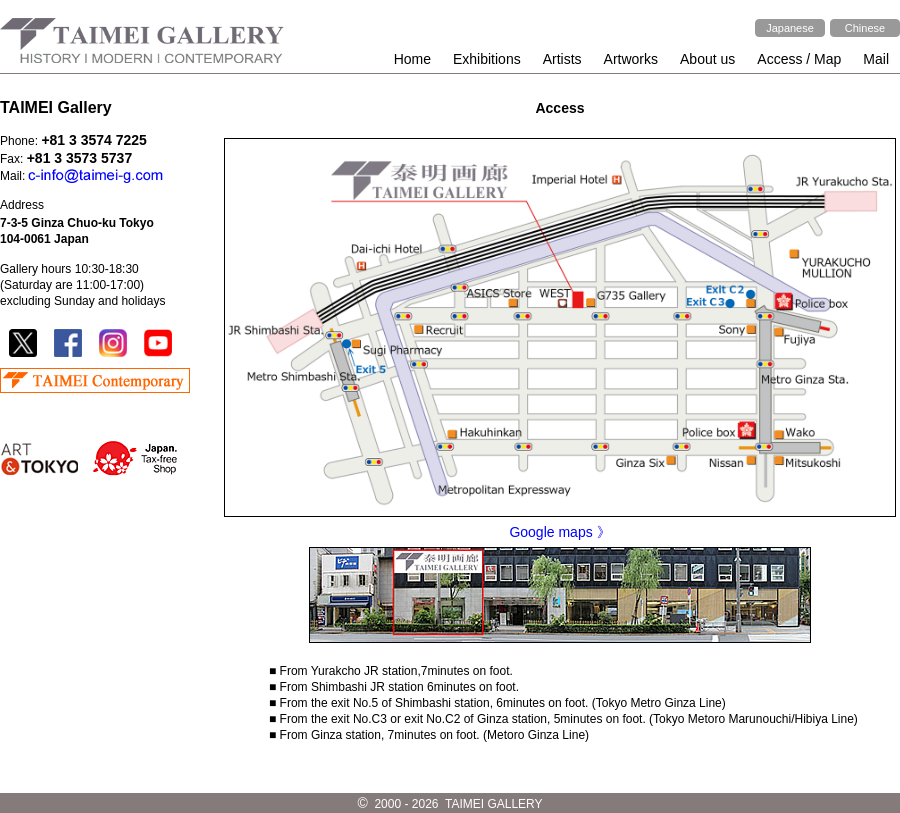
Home (412, 59)
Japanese (790, 28)
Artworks (631, 59)
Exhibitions (487, 59)
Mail (876, 59)
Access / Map (799, 59)
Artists (562, 59)
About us (707, 59)
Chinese (865, 28)
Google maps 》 (559, 532)
